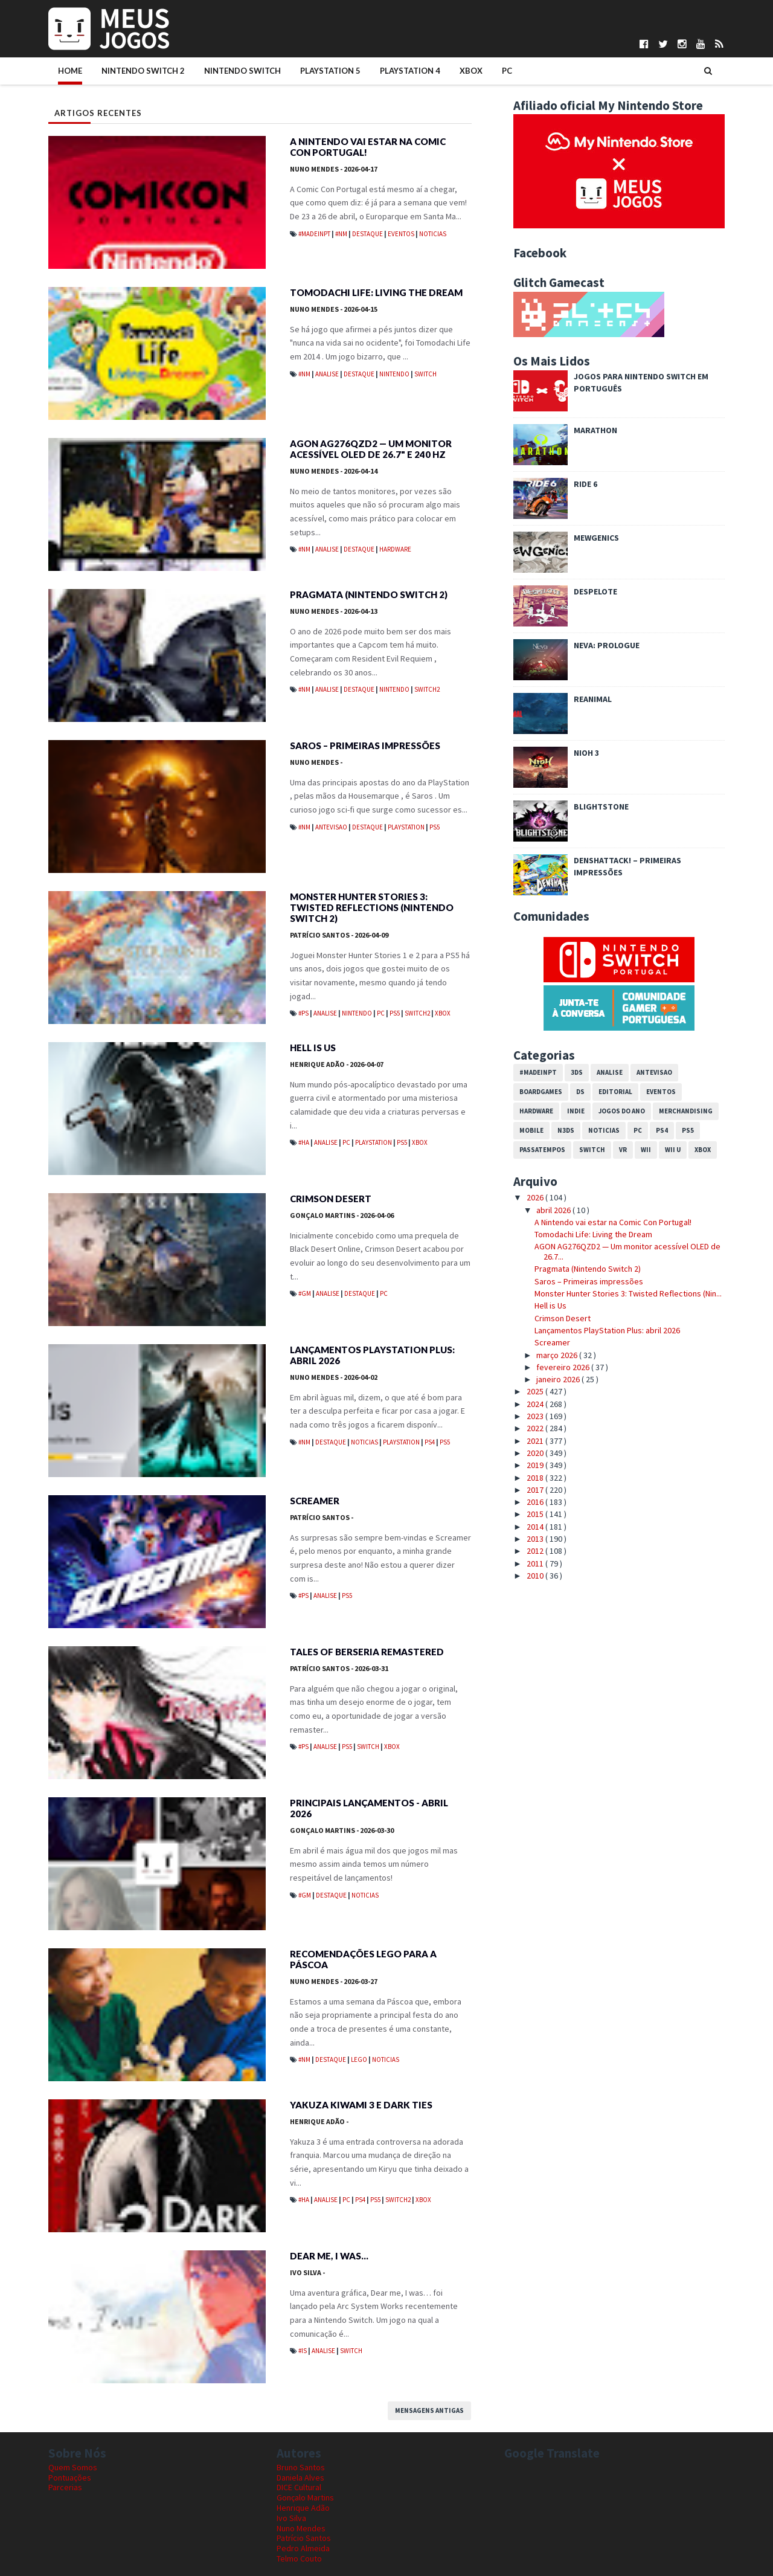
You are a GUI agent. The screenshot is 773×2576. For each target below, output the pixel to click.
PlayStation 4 (410, 71)
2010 (536, 1575)
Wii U (673, 1149)
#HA (304, 1142)
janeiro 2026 (559, 1379)
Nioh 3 (586, 752)
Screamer (314, 1500)
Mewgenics (596, 537)
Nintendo (395, 374)
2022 (536, 1428)
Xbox (471, 71)
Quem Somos (72, 2467)
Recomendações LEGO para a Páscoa (363, 1959)
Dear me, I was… (329, 2255)
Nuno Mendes (333, 168)
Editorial (615, 1091)
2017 (536, 1489)
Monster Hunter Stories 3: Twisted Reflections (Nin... (628, 1293)
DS (580, 1091)
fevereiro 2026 (563, 1367)
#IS (303, 2350)
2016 (536, 1501)
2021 (536, 1440)
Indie (576, 1111)
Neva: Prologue (607, 645)
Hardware (395, 549)
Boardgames (540, 1091)
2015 (536, 1514)
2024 (536, 1404)
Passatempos (542, 1149)
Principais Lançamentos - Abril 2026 (369, 1808)
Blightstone (601, 806)
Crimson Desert (330, 1198)
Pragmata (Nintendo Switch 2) (368, 594)
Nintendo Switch (242, 71)
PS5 (434, 827)
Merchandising (686, 1111)
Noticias (432, 234)
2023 (536, 1416)
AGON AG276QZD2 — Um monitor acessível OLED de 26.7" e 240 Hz (371, 449)
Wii (646, 1149)
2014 (536, 1526)
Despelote (595, 591)
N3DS (565, 1130)
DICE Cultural (299, 2487)
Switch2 (427, 689)
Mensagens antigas (429, 2410)
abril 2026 (554, 1210)
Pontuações (69, 2477)
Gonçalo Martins (342, 1215)
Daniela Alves (300, 2477)
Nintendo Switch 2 (143, 71)
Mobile (531, 1130)
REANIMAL (593, 699)
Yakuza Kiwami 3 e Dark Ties (361, 2104)
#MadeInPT (315, 234)
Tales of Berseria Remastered (367, 1651)
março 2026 (557, 1355)
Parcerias (65, 2487)
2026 (536, 1197)
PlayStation (407, 827)
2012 (536, 1550)
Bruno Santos (301, 2467)
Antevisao (331, 827)
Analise (327, 374)
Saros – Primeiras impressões (365, 745)
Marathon (595, 430)
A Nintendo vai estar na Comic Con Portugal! (368, 147)
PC (507, 71)
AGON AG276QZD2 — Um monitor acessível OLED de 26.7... (627, 1251)
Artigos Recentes (98, 113)
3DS (577, 1072)
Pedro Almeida (303, 2548)
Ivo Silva (307, 2272)
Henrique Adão (336, 1064)
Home (70, 71)
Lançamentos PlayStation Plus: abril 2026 (372, 1355)
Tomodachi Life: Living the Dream (376, 292)
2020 (536, 1452)
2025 (536, 1391)
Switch (425, 374)
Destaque (368, 234)
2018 (536, 1477)
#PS (304, 1013)
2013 (536, 1538)
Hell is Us (313, 1047)
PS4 (430, 1442)
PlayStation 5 (330, 71)
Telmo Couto (299, 2558)
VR (623, 1149)
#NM (341, 234)
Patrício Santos (339, 934)
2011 (536, 1563)
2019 (536, 1465)
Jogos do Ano (621, 1111)
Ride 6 (585, 483)
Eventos (401, 234)
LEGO (359, 2059)
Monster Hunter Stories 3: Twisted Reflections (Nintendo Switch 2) (372, 907)
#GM (305, 1293)
